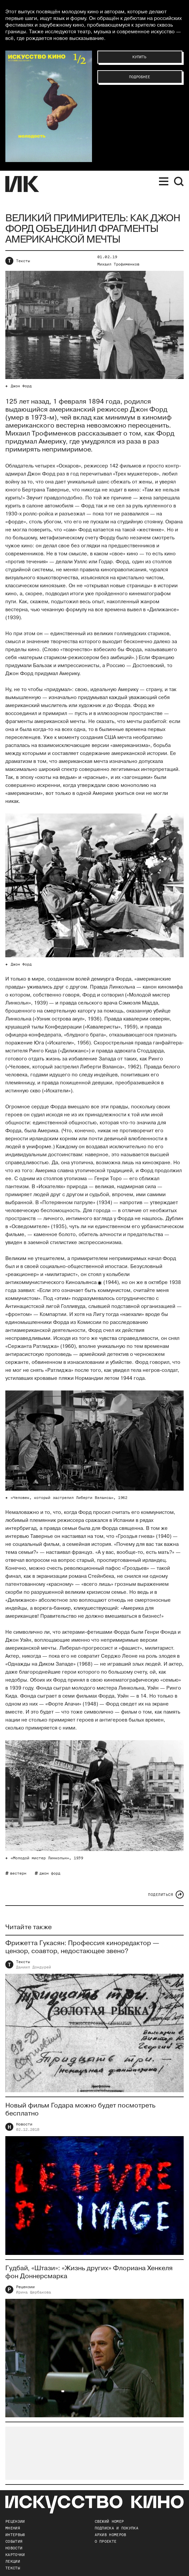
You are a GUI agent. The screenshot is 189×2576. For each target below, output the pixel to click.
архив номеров (110, 2535)
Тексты (23, 261)
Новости (24, 2125)
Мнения (12, 2528)
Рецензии (25, 2288)
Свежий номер (109, 2521)
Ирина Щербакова (33, 2293)
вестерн (18, 1873)
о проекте (106, 2541)
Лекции (12, 2561)
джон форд (49, 1873)
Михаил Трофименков (118, 264)
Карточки (15, 2555)
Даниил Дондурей (33, 1968)
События (13, 2541)
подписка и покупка (116, 2528)
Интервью (15, 2535)
